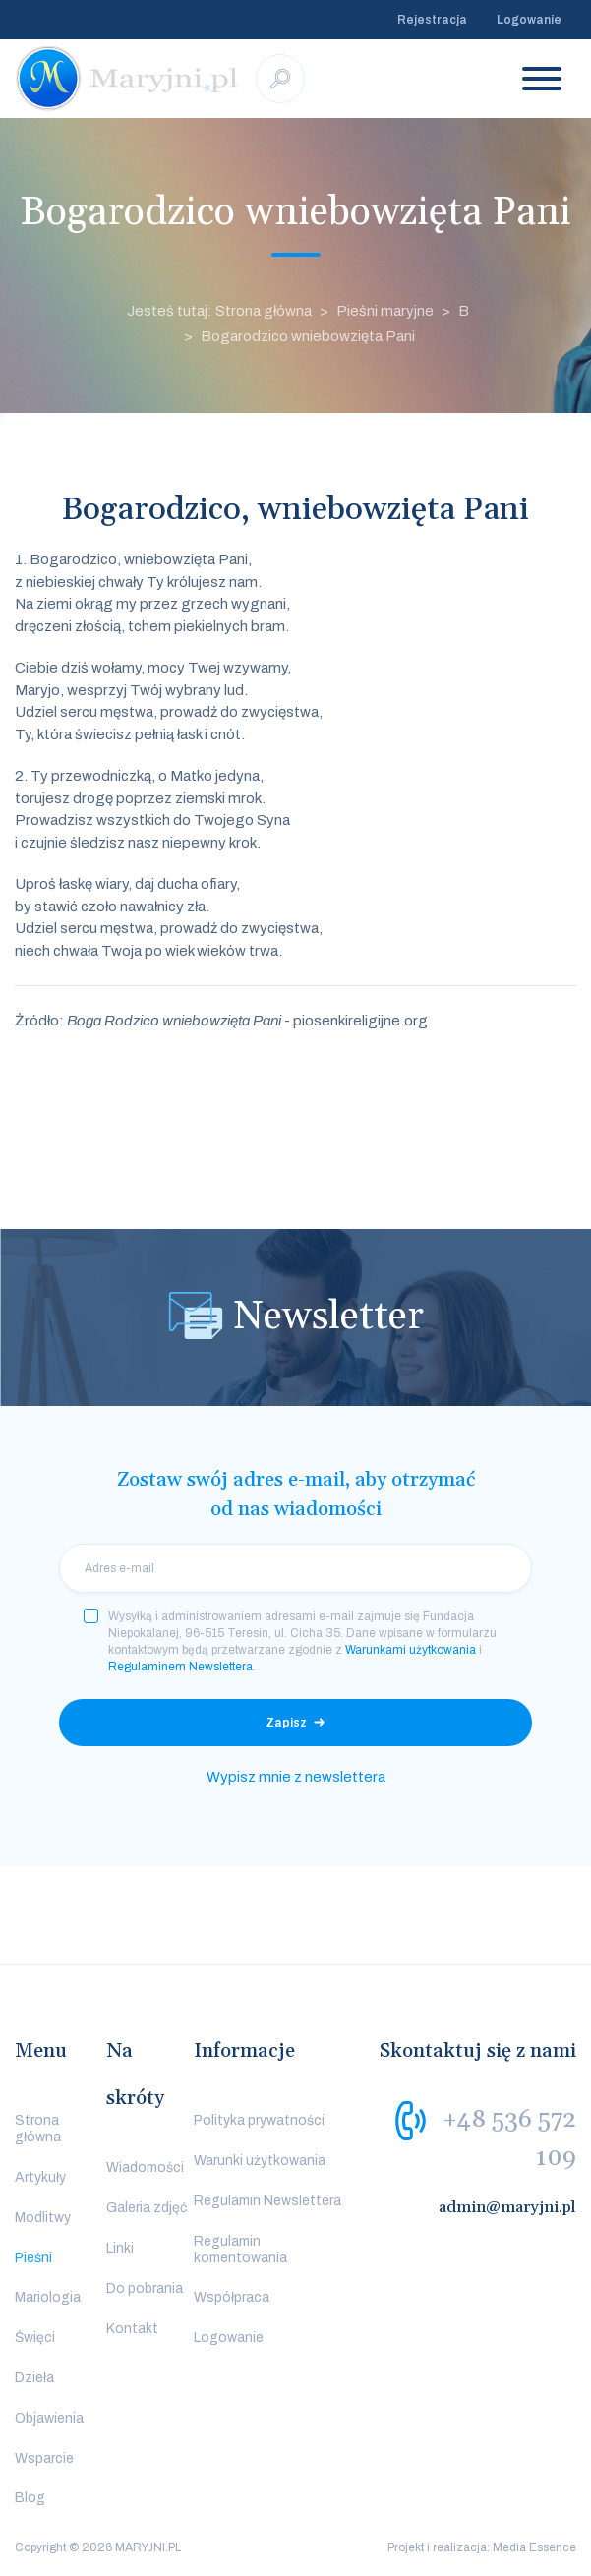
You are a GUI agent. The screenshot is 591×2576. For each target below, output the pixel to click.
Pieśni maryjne (385, 311)
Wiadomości (145, 2167)
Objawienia (49, 2418)
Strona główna (38, 2128)
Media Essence (534, 2547)
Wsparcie (44, 2458)
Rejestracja (432, 20)
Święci (35, 2337)
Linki (120, 2248)
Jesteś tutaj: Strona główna (219, 311)
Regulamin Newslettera (267, 2201)
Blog (30, 2497)
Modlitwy (43, 2217)
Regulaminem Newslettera (180, 1666)
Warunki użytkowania (259, 2160)
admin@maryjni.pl (507, 2207)
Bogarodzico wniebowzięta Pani (308, 336)
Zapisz (286, 1722)
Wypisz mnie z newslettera (296, 1777)
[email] (295, 1568)
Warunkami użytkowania (410, 1650)
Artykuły (40, 2177)
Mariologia (48, 2297)
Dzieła (34, 2378)
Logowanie (529, 20)
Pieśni (33, 2258)
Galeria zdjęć (146, 2207)
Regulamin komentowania (240, 2249)
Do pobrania (144, 2288)
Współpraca (231, 2297)
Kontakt (132, 2328)
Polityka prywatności (259, 2120)
